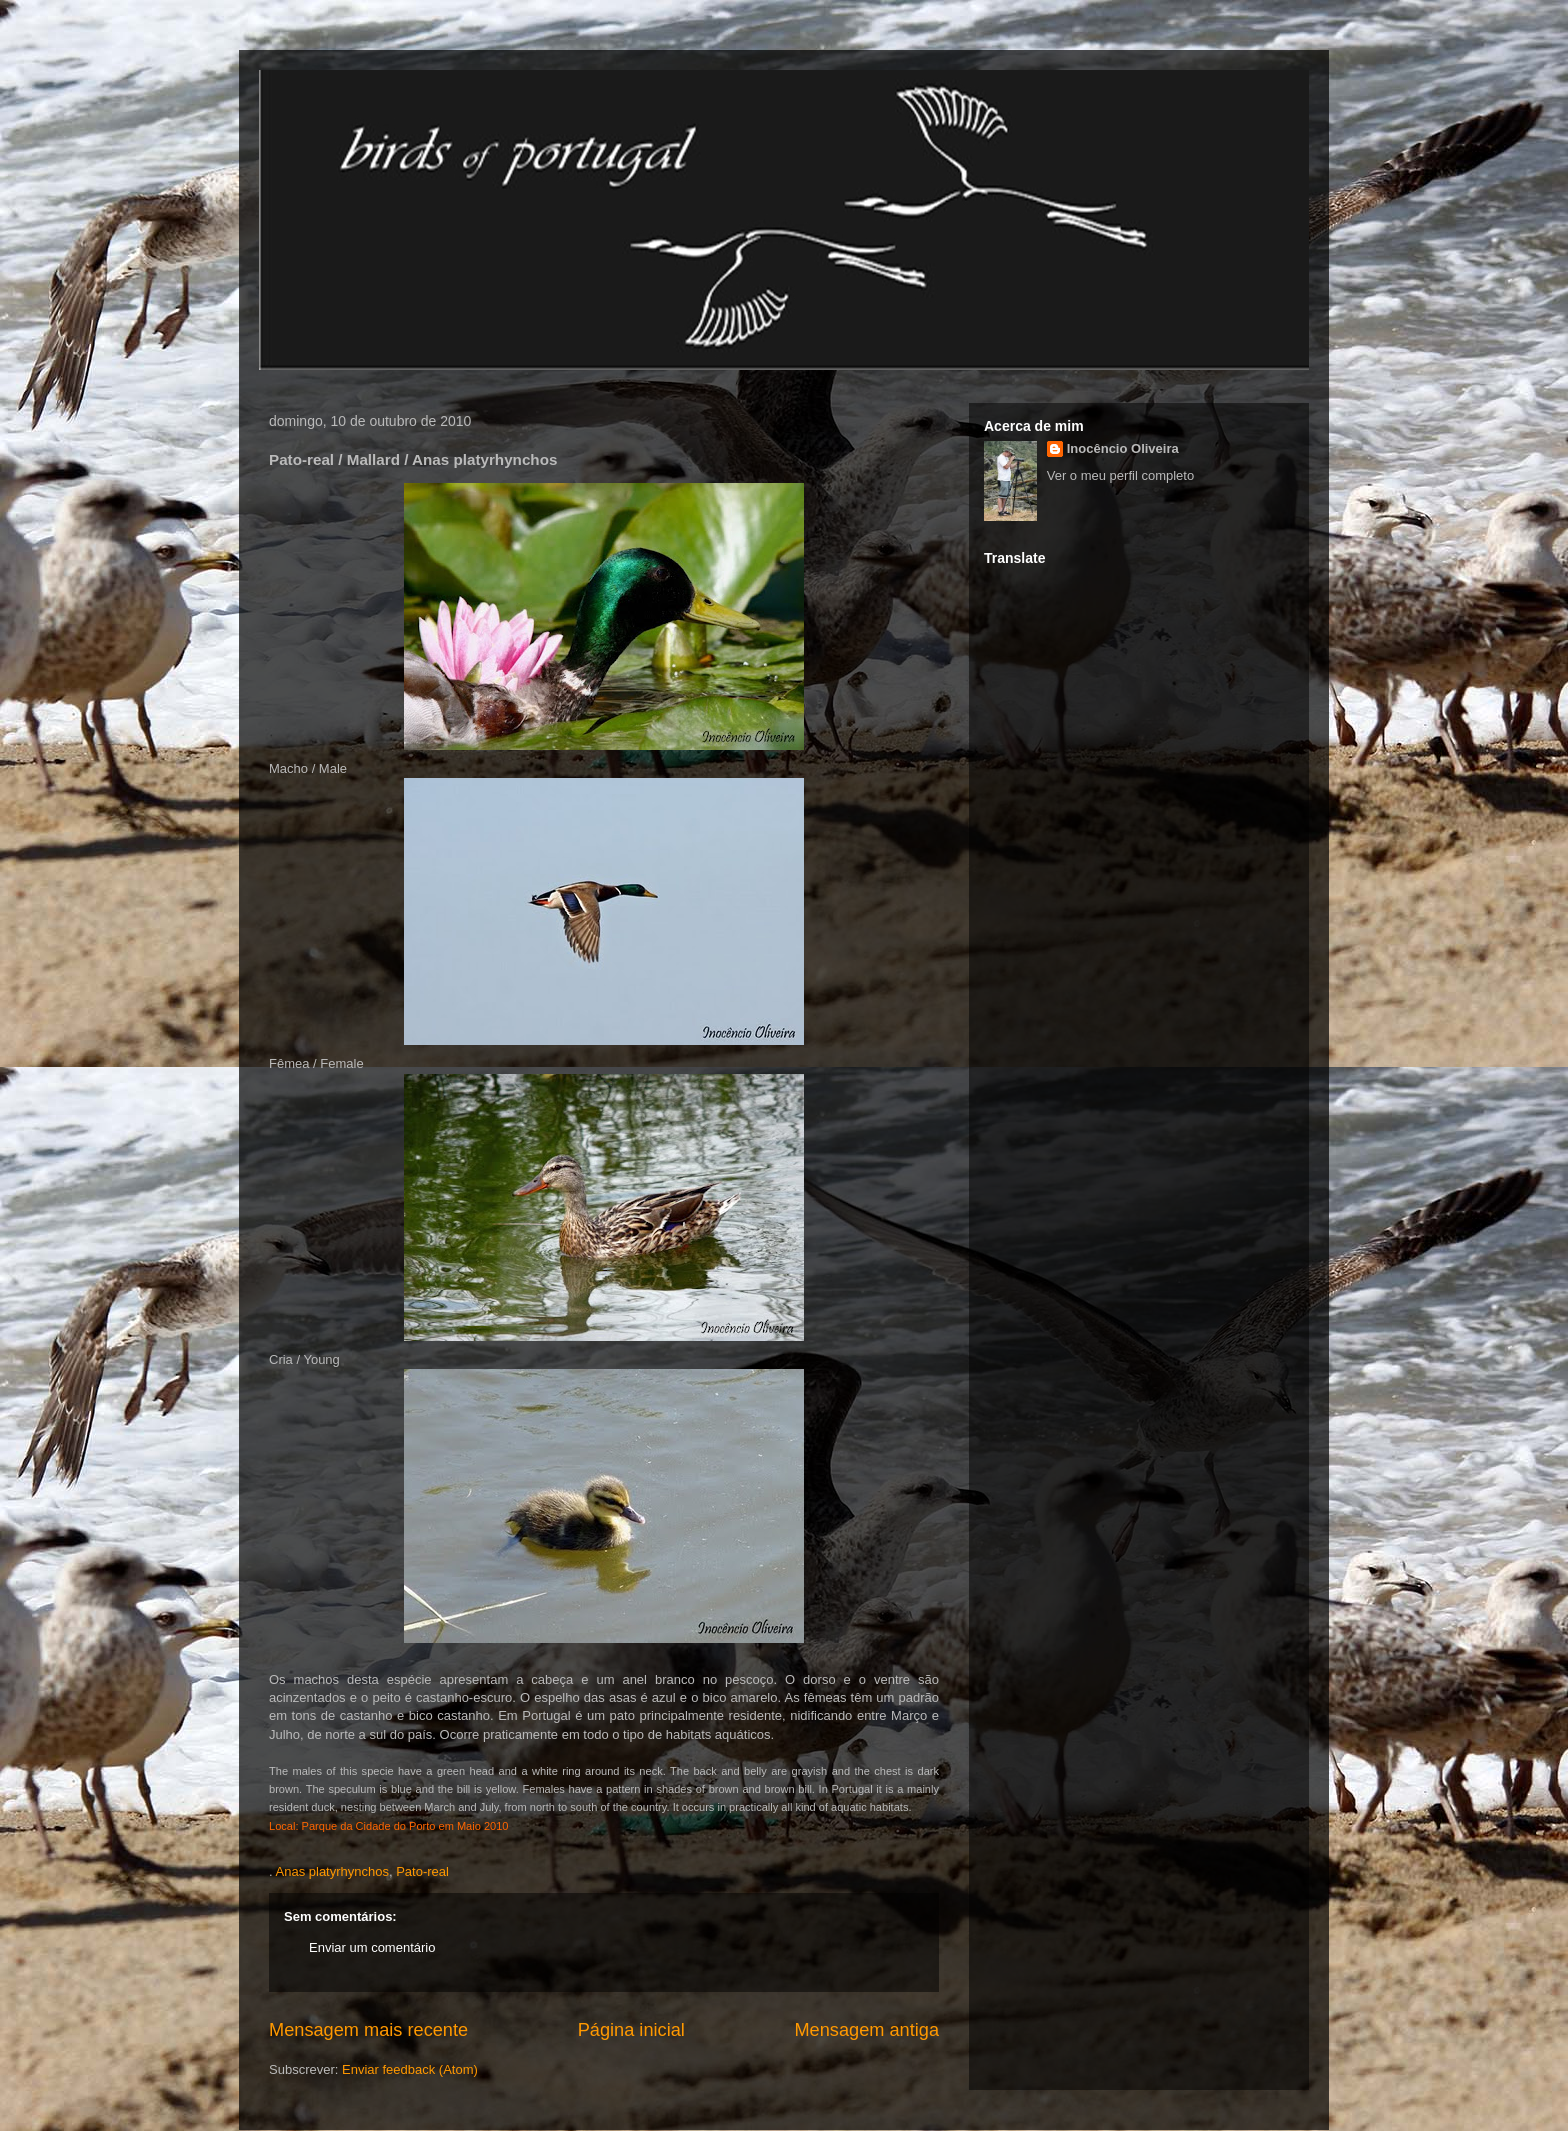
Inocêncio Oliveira (1123, 448)
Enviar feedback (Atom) (410, 2069)
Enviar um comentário (372, 1947)
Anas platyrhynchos (332, 1871)
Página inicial (631, 2030)
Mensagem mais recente (368, 2030)
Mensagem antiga (866, 2030)
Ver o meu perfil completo (1120, 475)
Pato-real (422, 1871)
